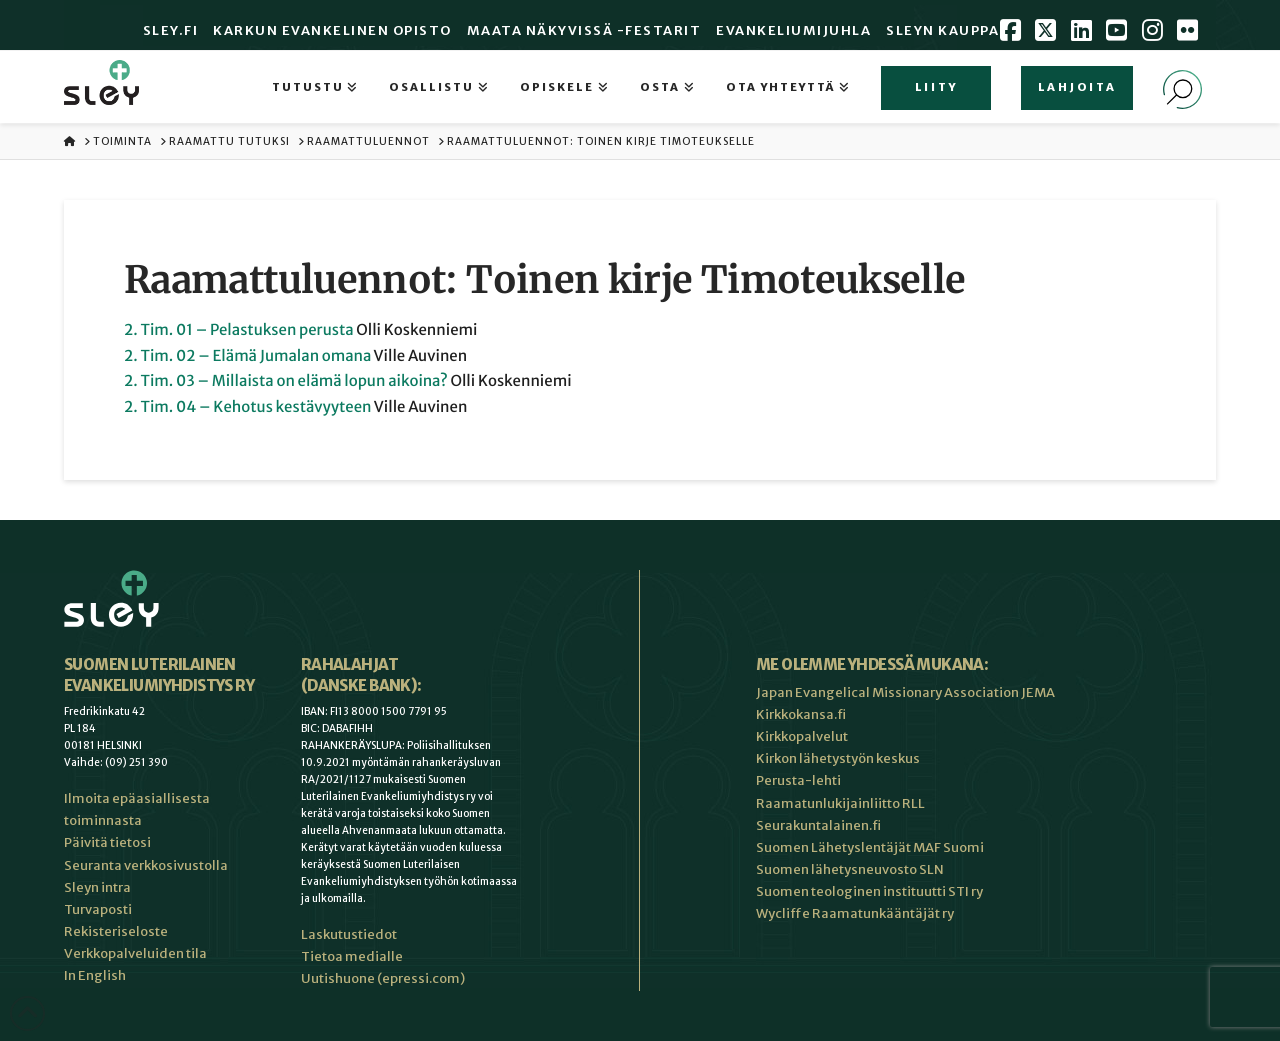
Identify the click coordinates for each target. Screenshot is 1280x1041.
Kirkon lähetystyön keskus (838, 758)
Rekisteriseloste (116, 931)
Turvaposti (98, 909)
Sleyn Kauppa (942, 30)
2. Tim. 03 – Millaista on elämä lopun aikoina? (286, 381)
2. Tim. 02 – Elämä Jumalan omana (247, 356)
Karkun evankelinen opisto (332, 30)
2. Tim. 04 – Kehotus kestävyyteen (248, 407)
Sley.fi (171, 30)
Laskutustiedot (349, 934)
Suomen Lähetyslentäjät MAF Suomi (870, 847)
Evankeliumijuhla (793, 30)
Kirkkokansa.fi (801, 714)
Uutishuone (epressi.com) (383, 978)
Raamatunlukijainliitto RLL (840, 803)
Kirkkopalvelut (802, 736)
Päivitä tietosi (107, 842)
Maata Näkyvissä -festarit (584, 30)
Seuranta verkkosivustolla (146, 865)
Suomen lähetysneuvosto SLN (850, 869)
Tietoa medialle (352, 956)
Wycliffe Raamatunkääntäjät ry (855, 913)
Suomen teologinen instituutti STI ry (869, 891)
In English (95, 975)
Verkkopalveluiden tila (135, 953)
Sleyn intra (97, 887)
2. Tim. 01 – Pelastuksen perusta (239, 330)
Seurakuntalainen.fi (818, 825)
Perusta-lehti (798, 780)
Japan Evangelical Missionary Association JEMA (905, 692)
